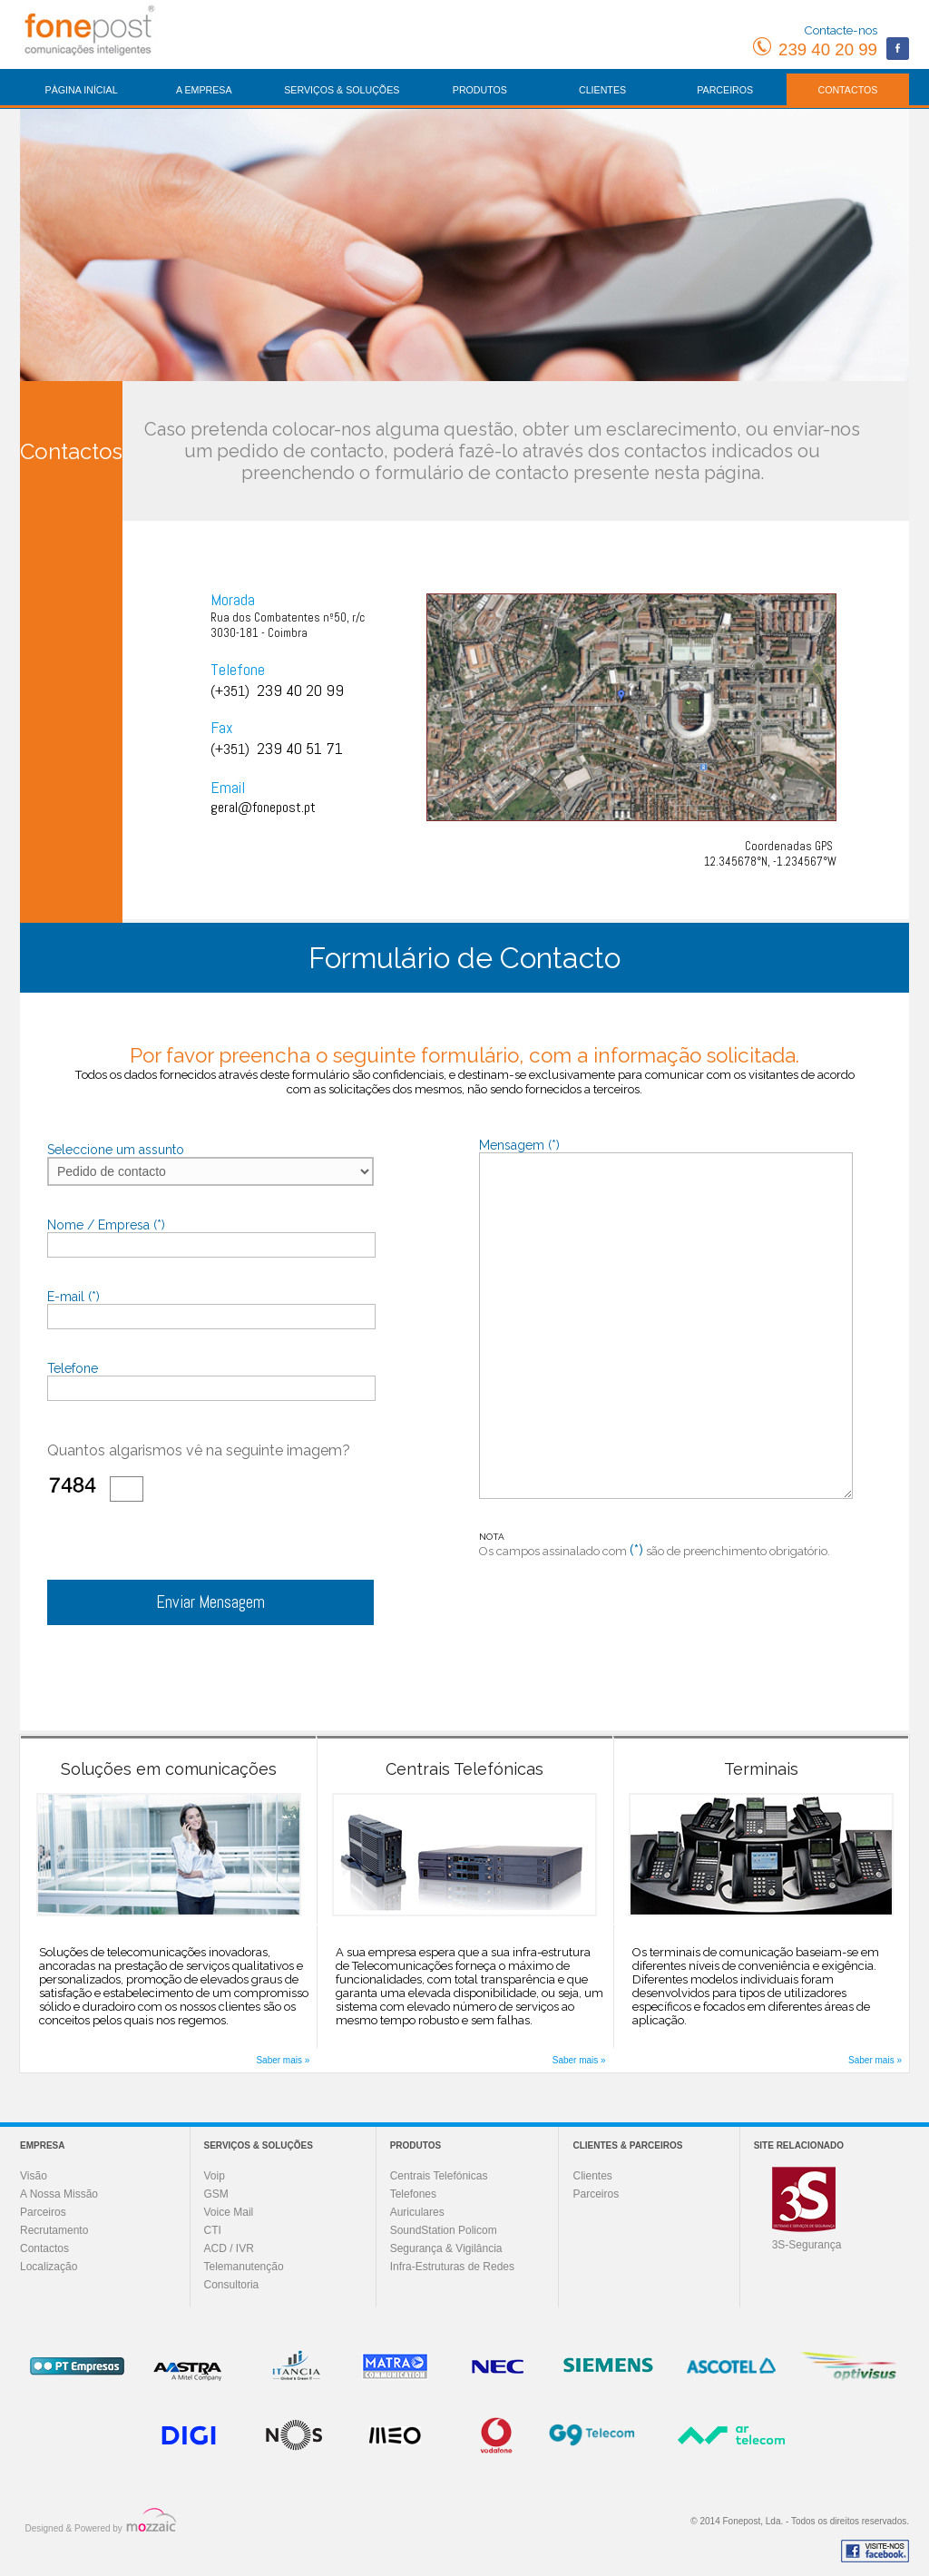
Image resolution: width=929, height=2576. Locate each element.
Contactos (44, 2248)
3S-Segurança (807, 2244)
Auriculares (417, 2212)
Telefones (413, 2194)
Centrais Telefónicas (439, 2176)
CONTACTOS (847, 89)
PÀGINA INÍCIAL (81, 89)
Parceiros (43, 2212)
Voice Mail (229, 2212)
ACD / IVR (229, 2248)
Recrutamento (54, 2230)
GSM (216, 2194)
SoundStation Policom (443, 2230)
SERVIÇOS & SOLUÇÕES (341, 89)
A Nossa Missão (59, 2194)
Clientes (591, 2176)
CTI (212, 2230)
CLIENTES (602, 89)
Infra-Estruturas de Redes (452, 2266)
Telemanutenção (244, 2266)
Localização (48, 2266)
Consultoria (231, 2284)
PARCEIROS (725, 89)
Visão (33, 2176)
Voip (214, 2176)
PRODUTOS (480, 89)
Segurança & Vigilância (446, 2248)
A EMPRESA (204, 89)
